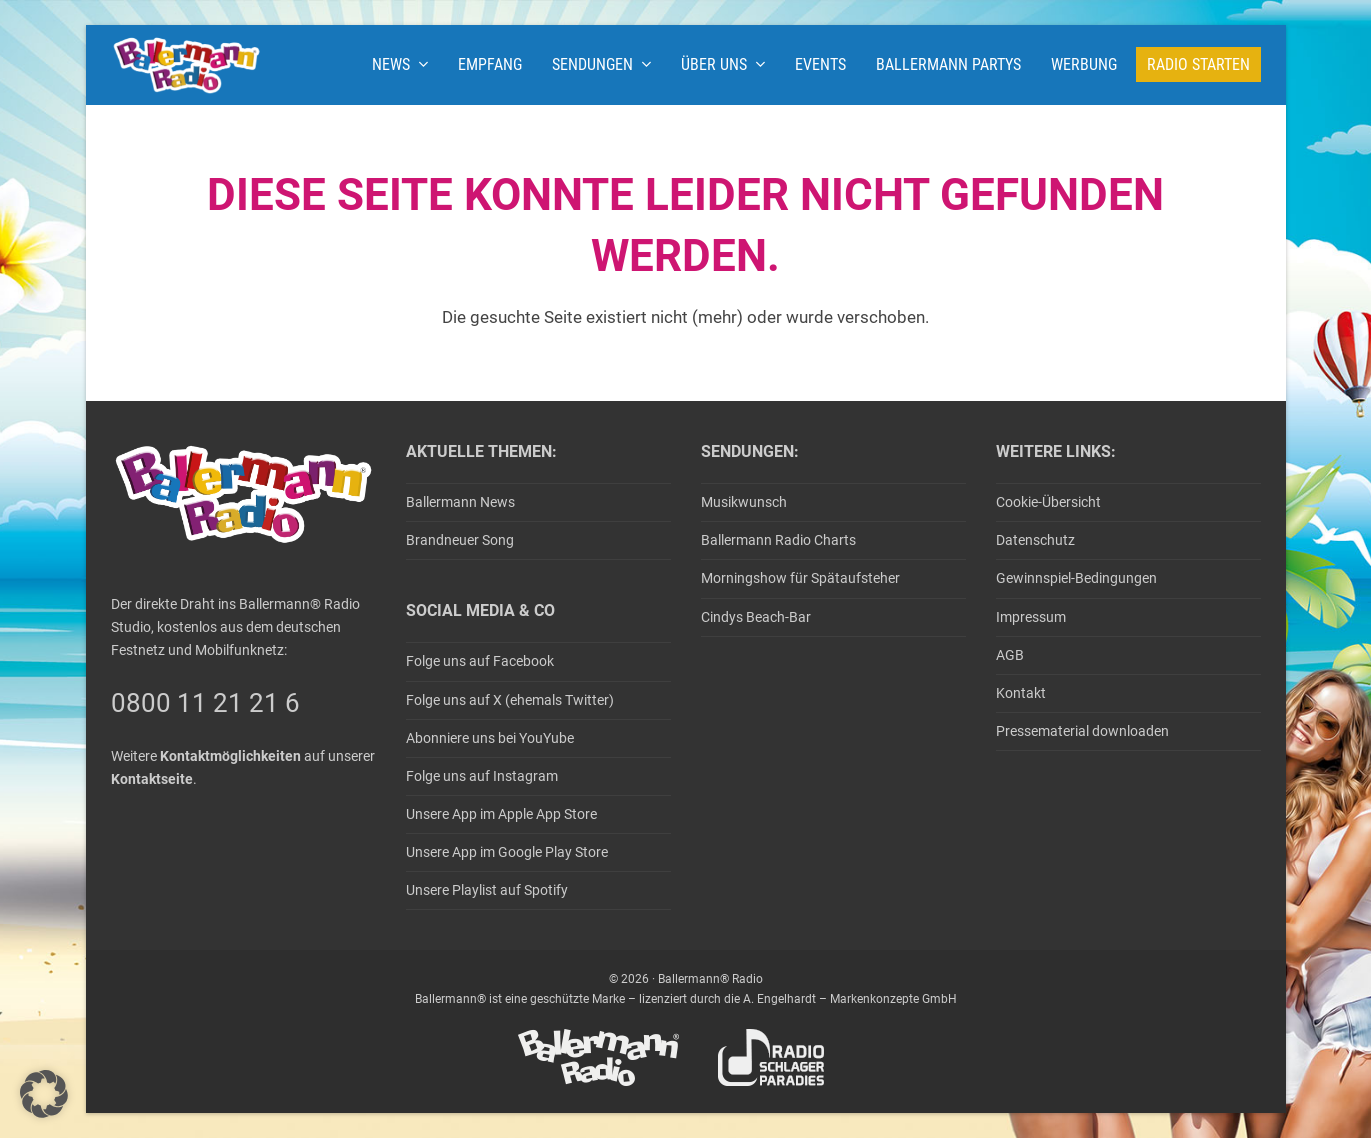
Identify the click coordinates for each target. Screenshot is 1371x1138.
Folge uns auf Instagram (482, 776)
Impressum (1031, 617)
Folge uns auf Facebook (480, 661)
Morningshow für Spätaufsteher (800, 578)
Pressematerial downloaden (1082, 731)
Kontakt (1021, 693)
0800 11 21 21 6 (205, 703)
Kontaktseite (152, 779)
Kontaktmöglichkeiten (230, 756)
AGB (1010, 655)
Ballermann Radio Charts (778, 540)
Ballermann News (460, 502)
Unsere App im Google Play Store (507, 852)
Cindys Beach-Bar (756, 617)
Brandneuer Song (460, 540)
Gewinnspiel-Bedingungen (1076, 578)
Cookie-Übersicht (1048, 502)
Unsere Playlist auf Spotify (487, 890)
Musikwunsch (744, 502)
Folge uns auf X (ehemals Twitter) (510, 700)
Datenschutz (1035, 540)
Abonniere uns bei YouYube (490, 738)
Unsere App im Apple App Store (501, 814)
